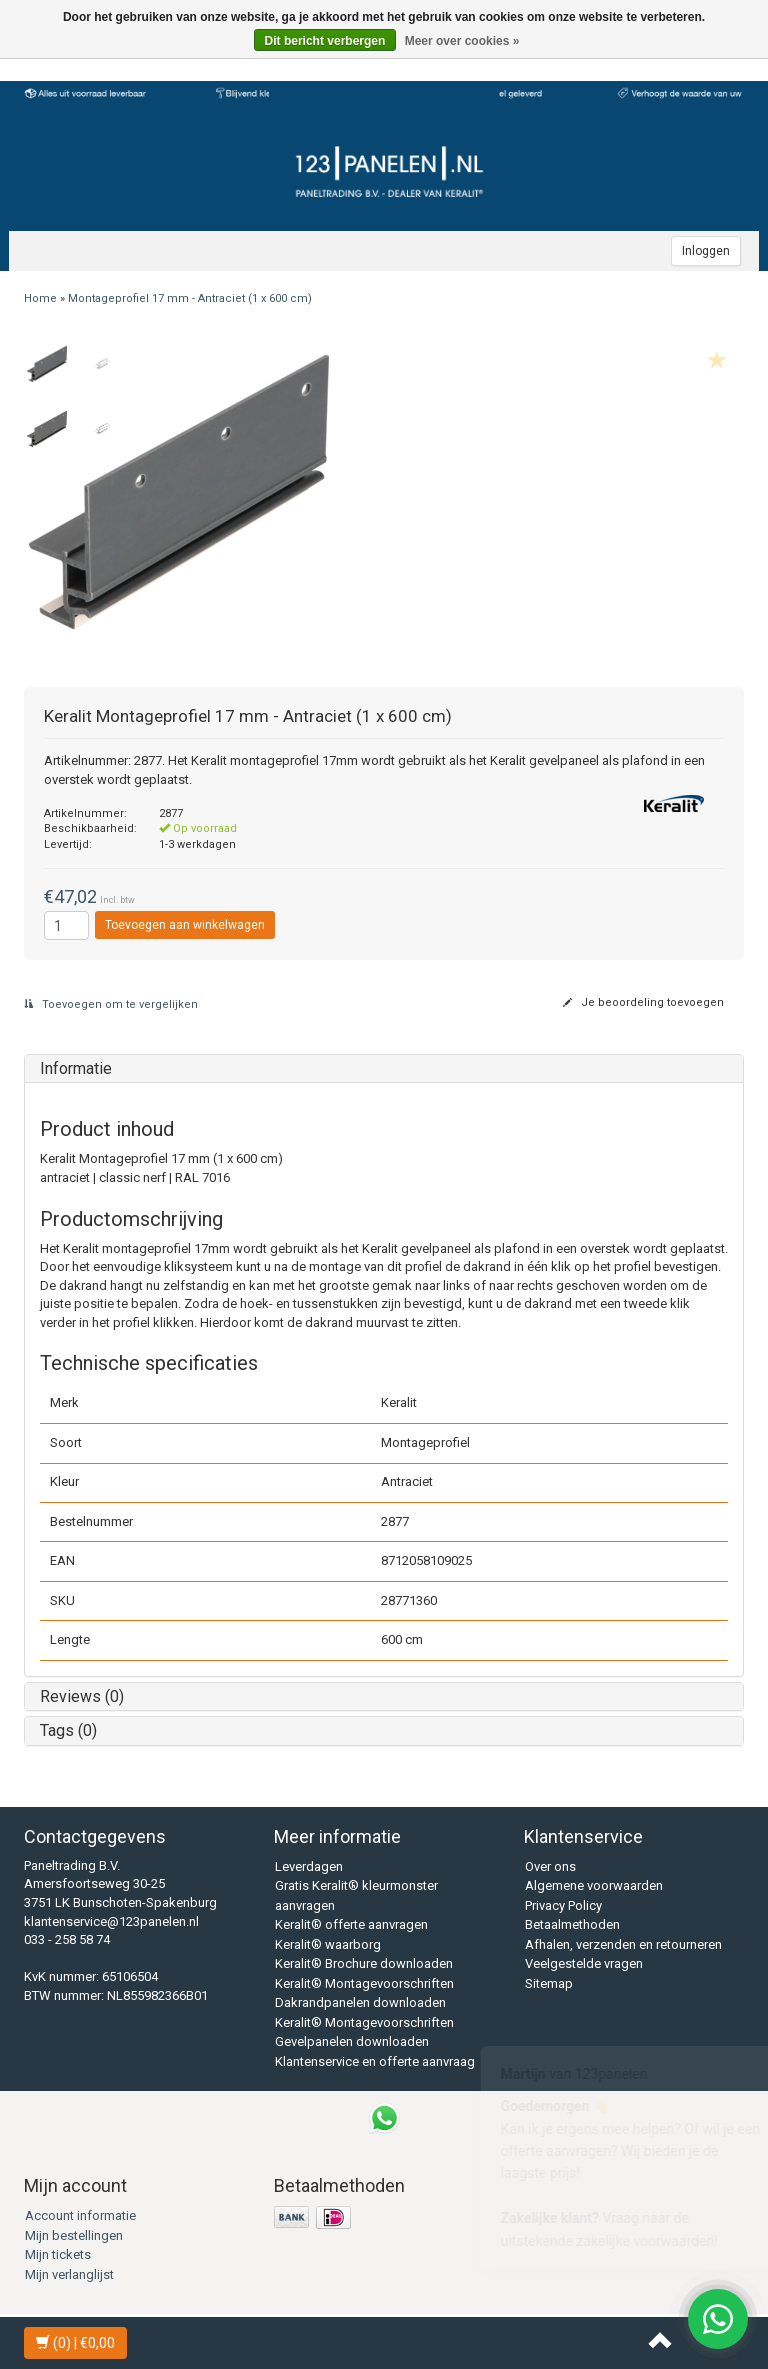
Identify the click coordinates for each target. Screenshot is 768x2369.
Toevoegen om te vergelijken (111, 1004)
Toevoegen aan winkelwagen (185, 925)
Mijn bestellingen (74, 2235)
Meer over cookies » (462, 41)
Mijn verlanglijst (69, 2274)
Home (40, 298)
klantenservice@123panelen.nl (111, 1921)
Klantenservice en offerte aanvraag (375, 2061)
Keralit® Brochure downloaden (364, 1963)
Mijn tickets (58, 2254)
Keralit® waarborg (328, 1944)
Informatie (76, 1068)
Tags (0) (68, 1730)
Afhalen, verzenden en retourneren (623, 1944)
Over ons (550, 1866)
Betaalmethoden (572, 1924)
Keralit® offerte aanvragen (351, 1924)
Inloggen (706, 251)
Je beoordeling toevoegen (643, 1002)
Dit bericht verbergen (325, 41)
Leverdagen (309, 1866)
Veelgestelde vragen (584, 1963)
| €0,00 (75, 2343)
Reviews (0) (82, 1696)
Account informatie (80, 2215)
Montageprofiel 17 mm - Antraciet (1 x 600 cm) (190, 298)
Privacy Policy (563, 1905)
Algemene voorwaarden (594, 1885)
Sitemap (549, 1983)
